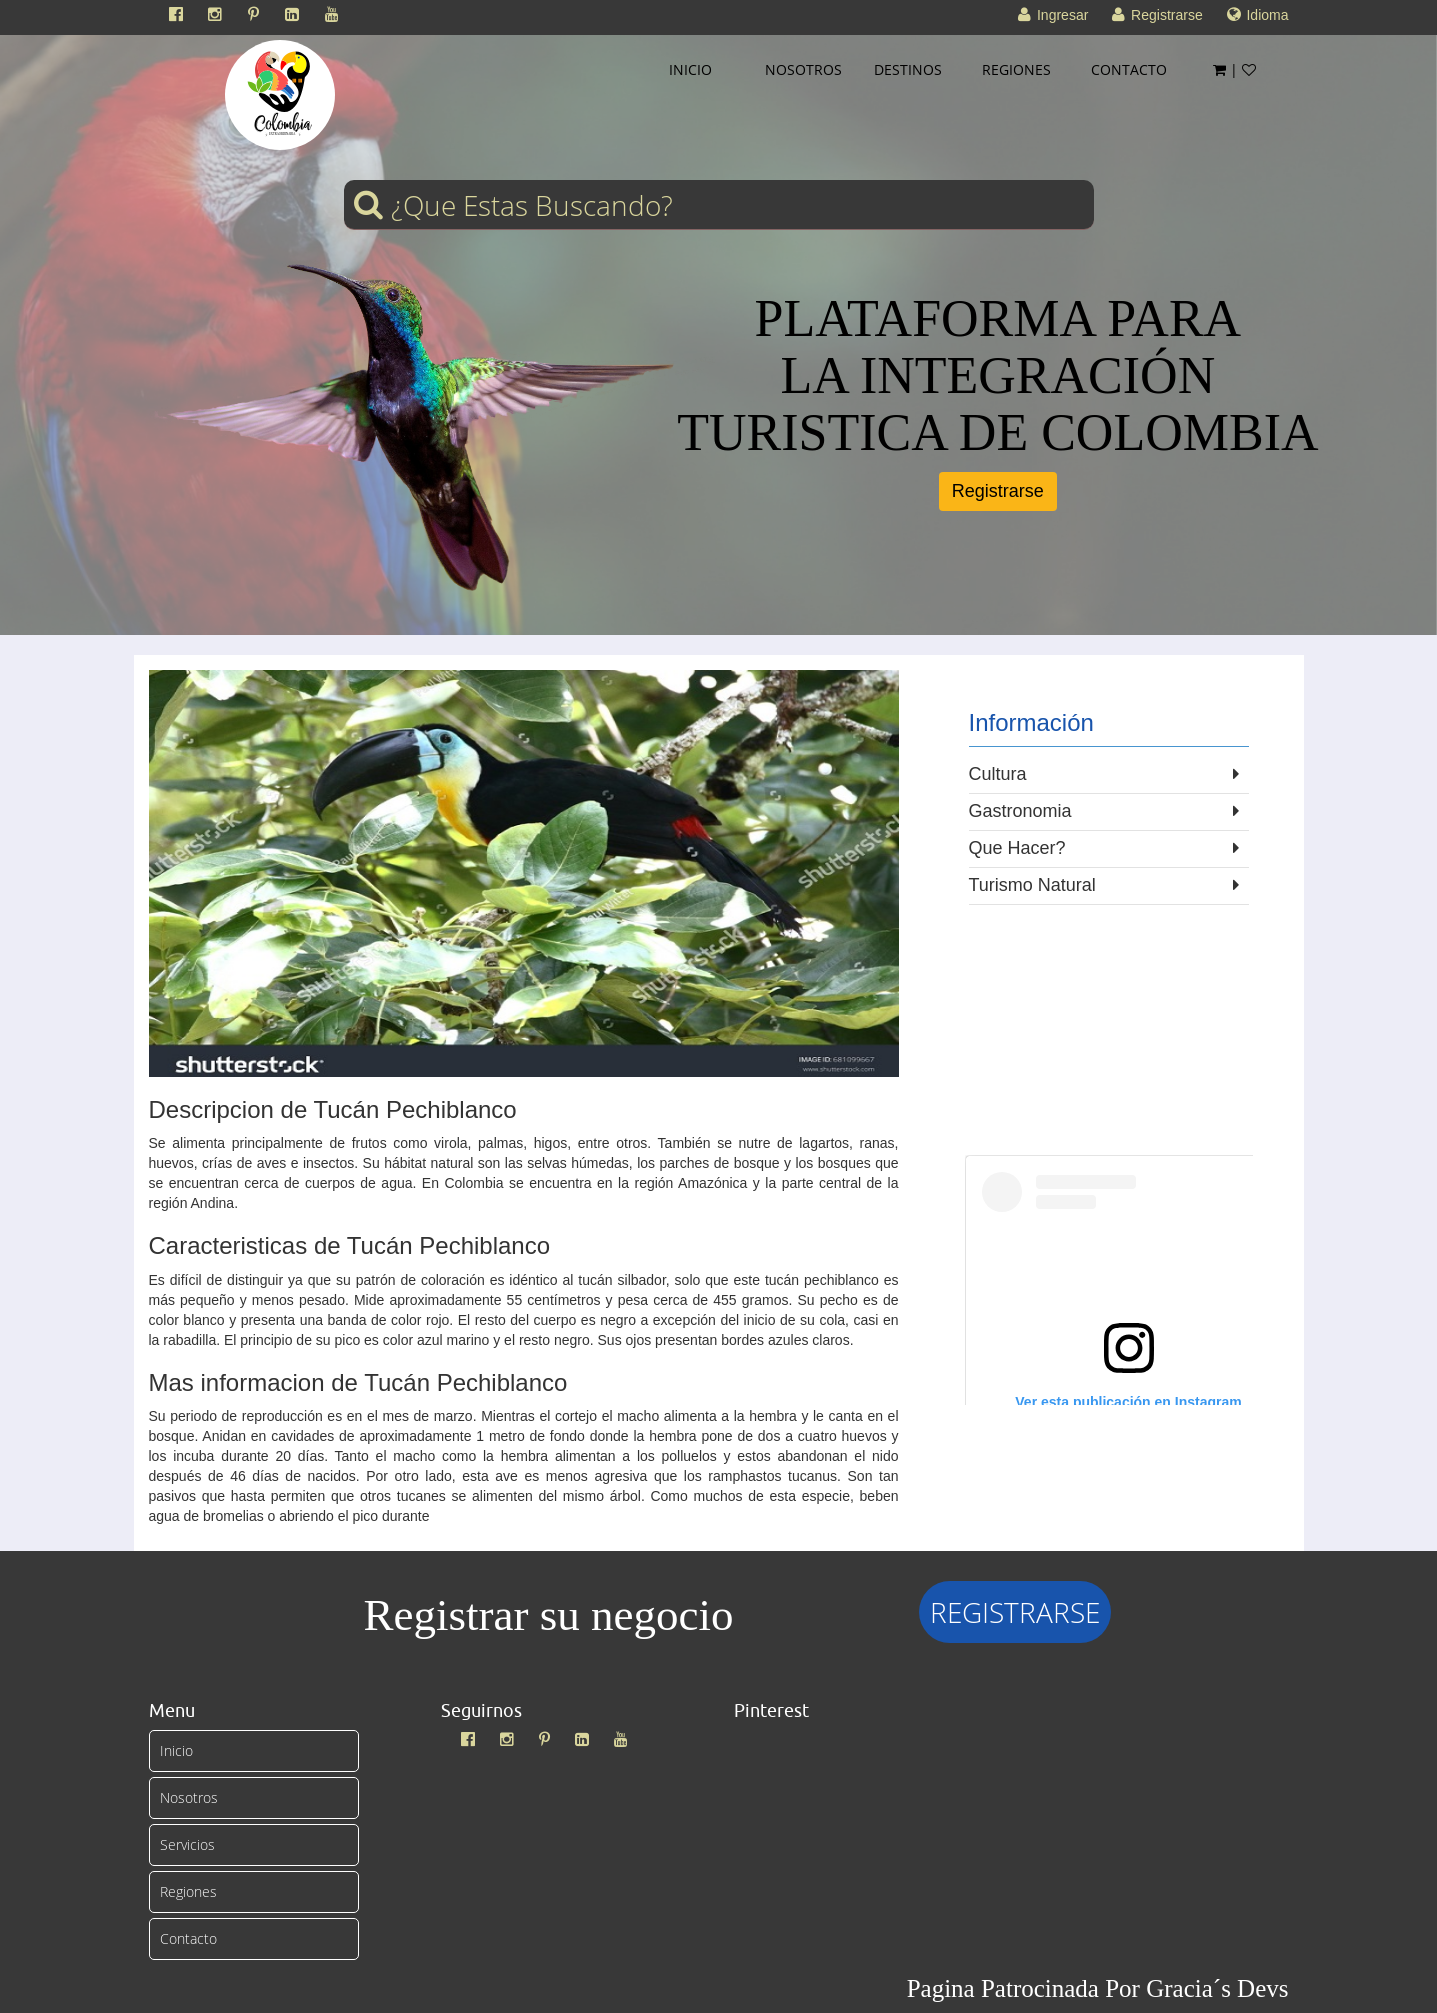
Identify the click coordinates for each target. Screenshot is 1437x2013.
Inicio (176, 1750)
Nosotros (189, 1797)
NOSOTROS (803, 69)
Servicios (187, 1844)
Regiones (188, 1891)
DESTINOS (908, 69)
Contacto (188, 1938)
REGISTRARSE (1015, 1612)
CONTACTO (1129, 69)
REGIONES (1016, 69)
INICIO (690, 69)
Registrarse (998, 491)
